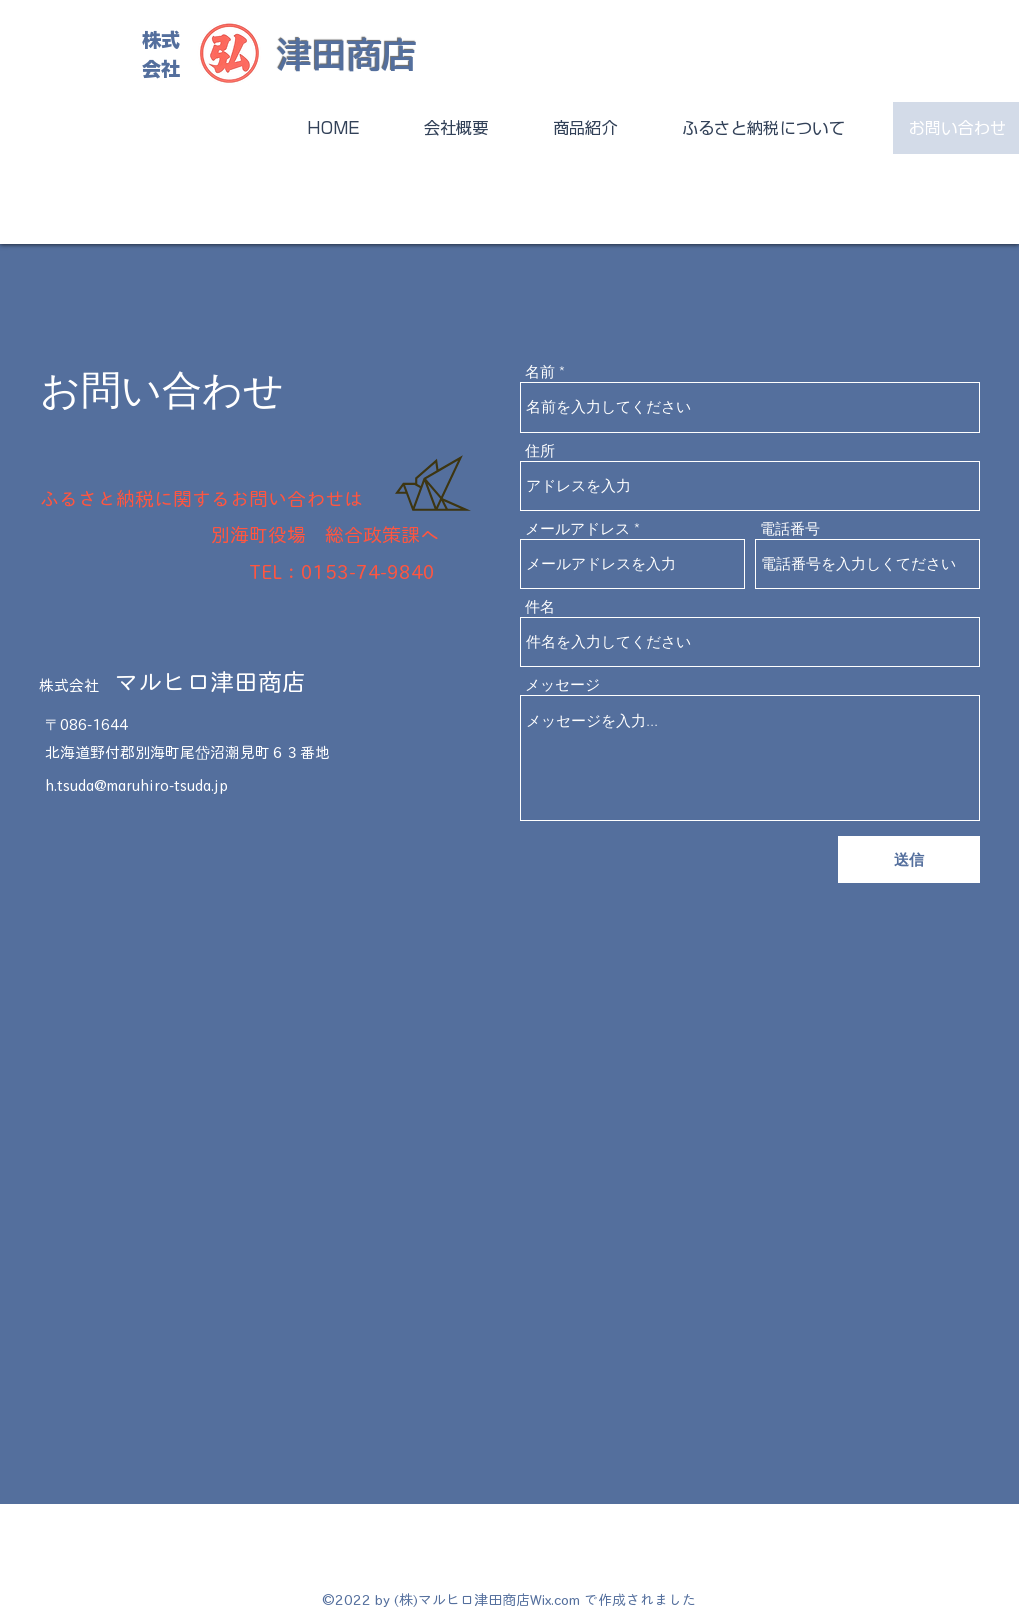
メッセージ (562, 684)
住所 (540, 450)
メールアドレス (577, 528)
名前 (540, 371)
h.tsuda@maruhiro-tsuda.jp (136, 785)
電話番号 (790, 528)
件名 (540, 606)
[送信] (909, 859)
